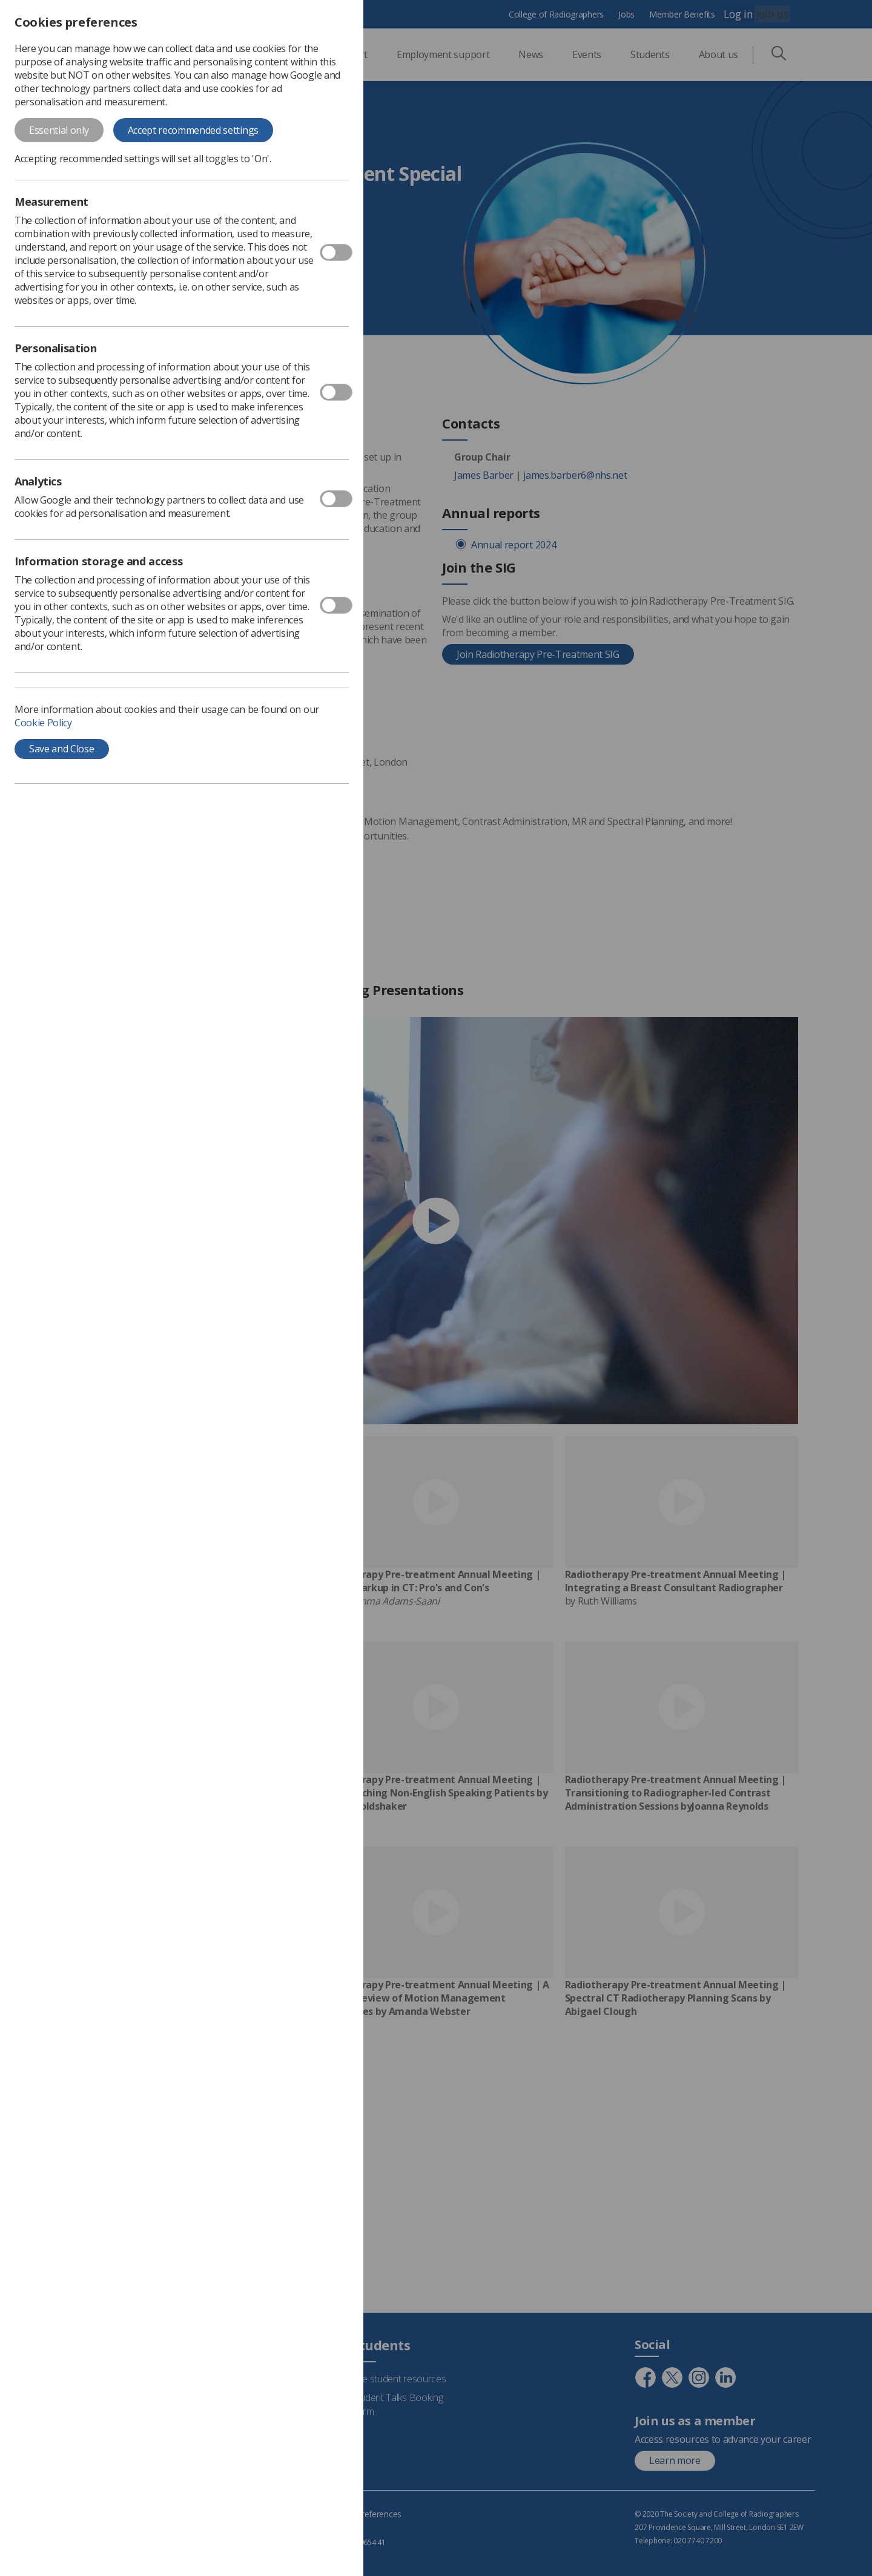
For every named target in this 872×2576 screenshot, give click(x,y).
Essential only (59, 130)
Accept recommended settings (193, 130)
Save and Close (61, 748)
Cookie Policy (43, 722)
